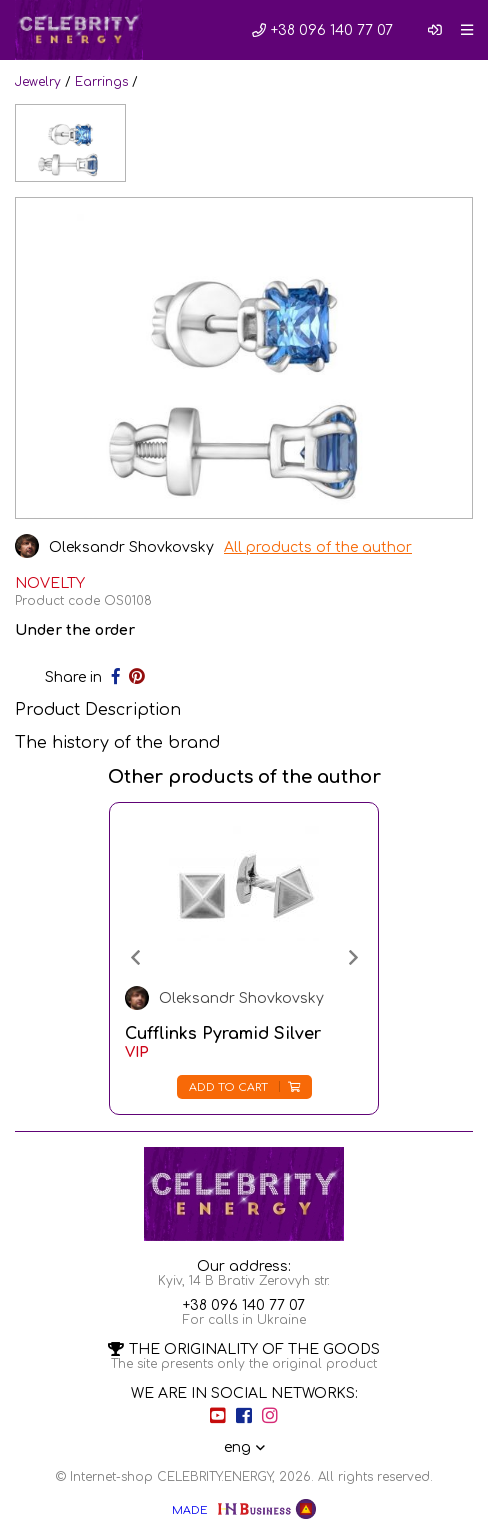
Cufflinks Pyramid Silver (223, 1034)
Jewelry (38, 82)
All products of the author (318, 547)
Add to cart (244, 1087)
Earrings (101, 82)
